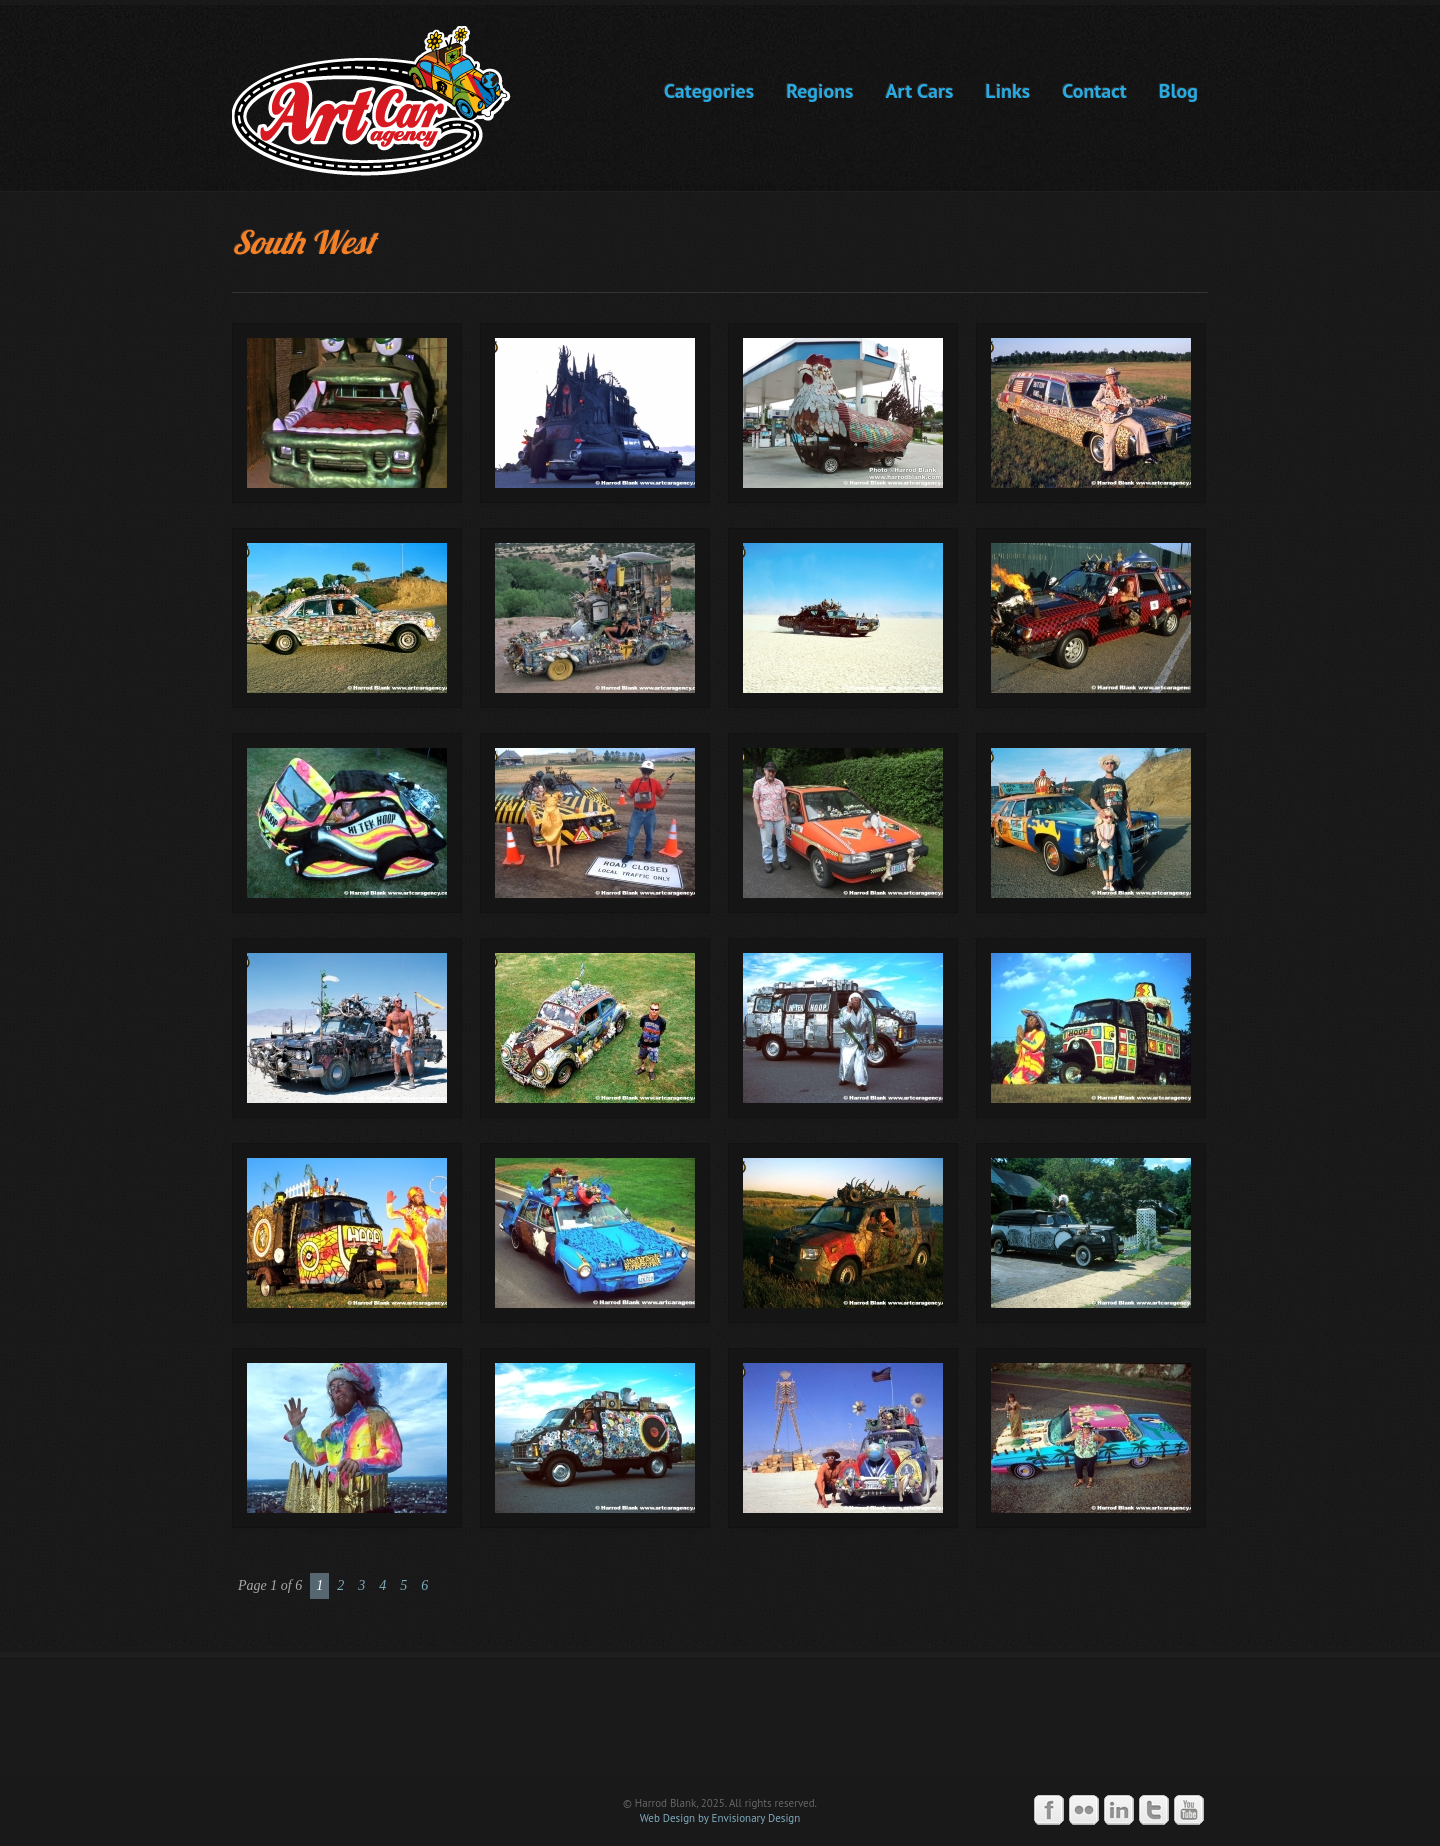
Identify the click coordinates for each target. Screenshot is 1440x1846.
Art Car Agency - (385, 101)
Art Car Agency (720, 1726)
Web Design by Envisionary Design (720, 1818)
